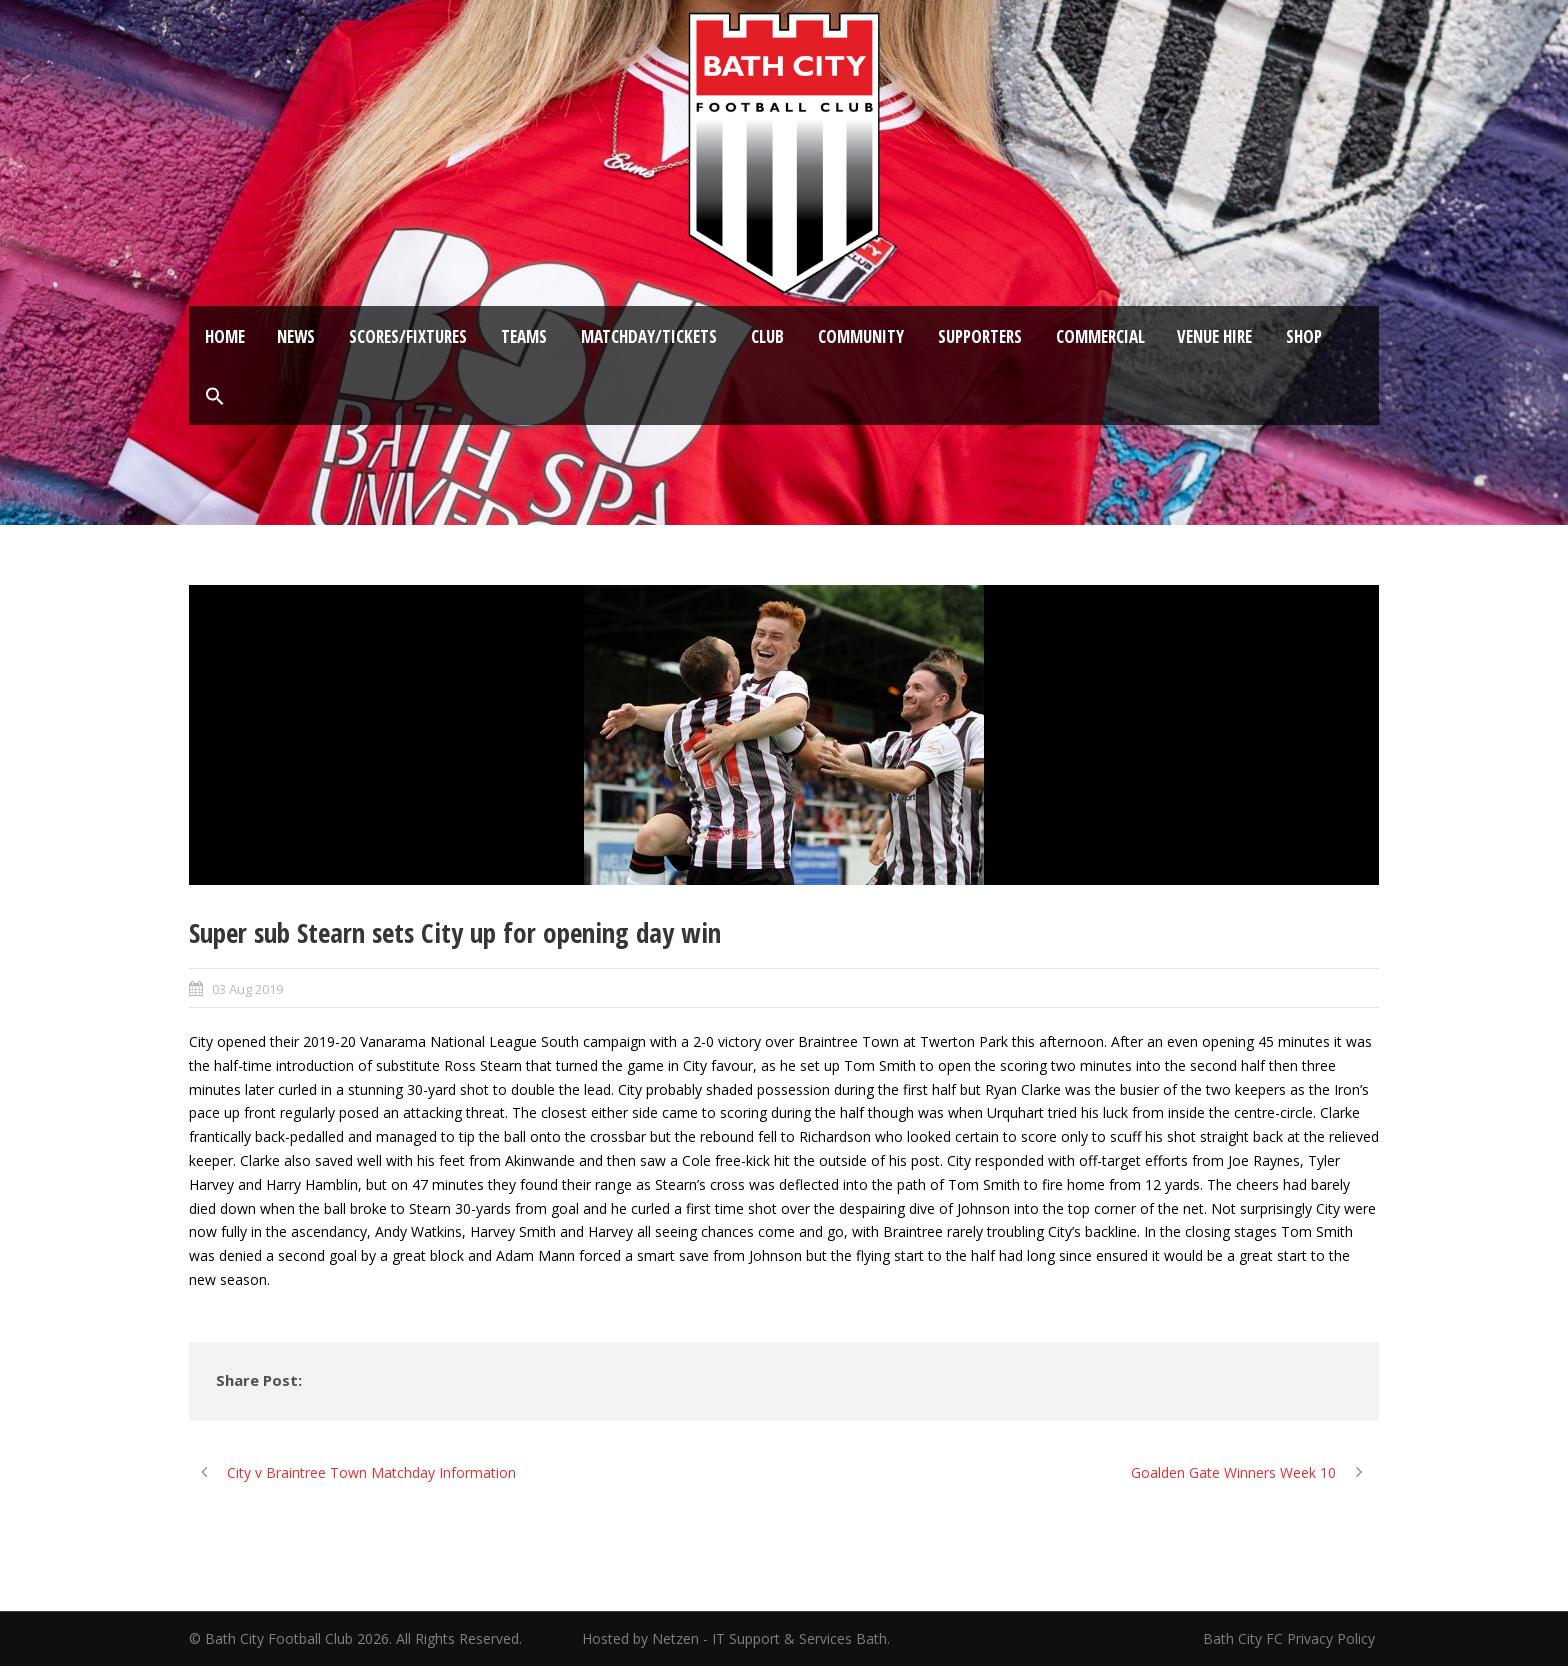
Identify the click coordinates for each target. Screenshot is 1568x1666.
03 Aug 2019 (247, 989)
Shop (1304, 336)
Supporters (980, 336)
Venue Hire (1214, 336)
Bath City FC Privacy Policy (1291, 1638)
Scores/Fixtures (408, 336)
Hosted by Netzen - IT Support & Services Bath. (736, 1638)
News (296, 336)
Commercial (1100, 336)
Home (225, 336)
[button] (215, 397)
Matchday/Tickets (649, 336)
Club (767, 336)
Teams (524, 336)
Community (861, 336)
